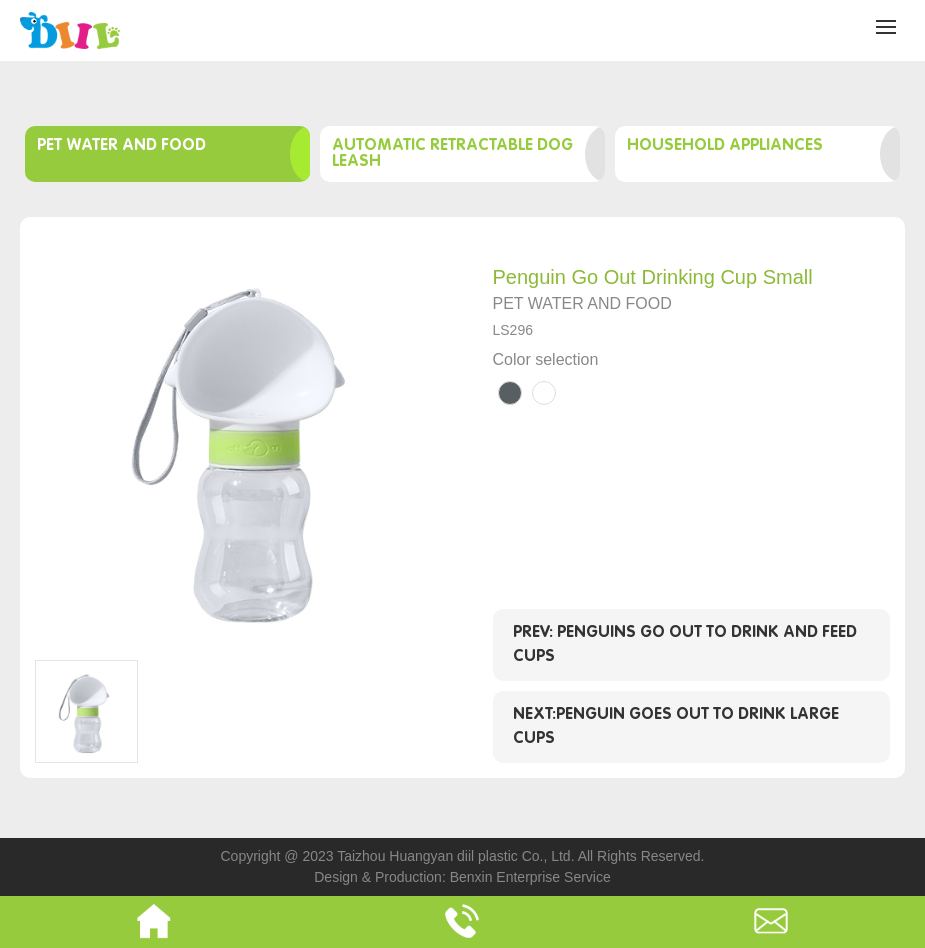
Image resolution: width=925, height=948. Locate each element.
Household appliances (725, 145)
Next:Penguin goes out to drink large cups (676, 726)
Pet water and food (121, 145)
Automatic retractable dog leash (452, 153)
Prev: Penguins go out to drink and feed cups (685, 644)
